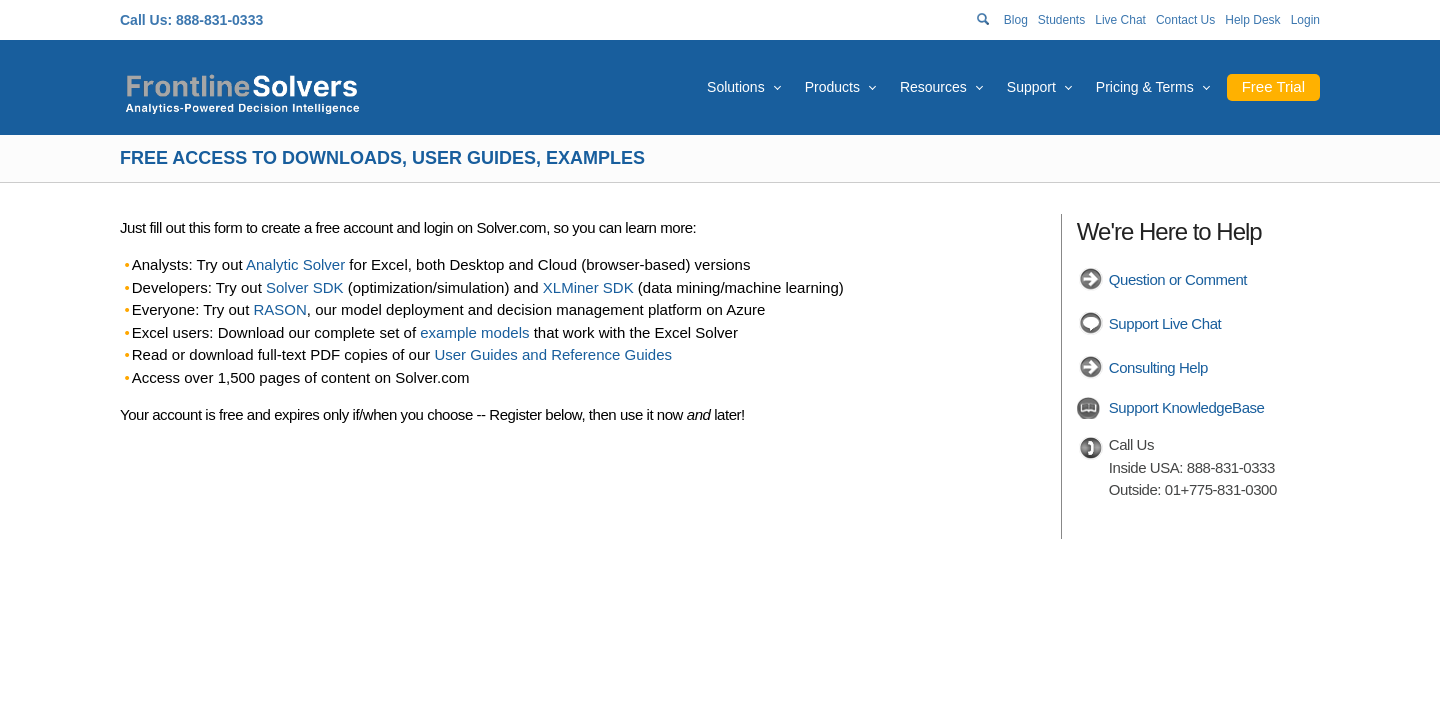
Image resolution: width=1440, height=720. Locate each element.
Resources (933, 87)
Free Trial (1273, 86)
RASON (280, 309)
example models (474, 332)
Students (1061, 20)
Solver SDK (305, 287)
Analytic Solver (295, 264)
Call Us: (146, 20)
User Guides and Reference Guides (553, 354)
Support (1031, 87)
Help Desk (1252, 20)
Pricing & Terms (1145, 87)
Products (832, 87)
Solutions (736, 87)
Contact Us (1185, 20)
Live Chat (1120, 20)
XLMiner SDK (588, 287)
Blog (1016, 20)
